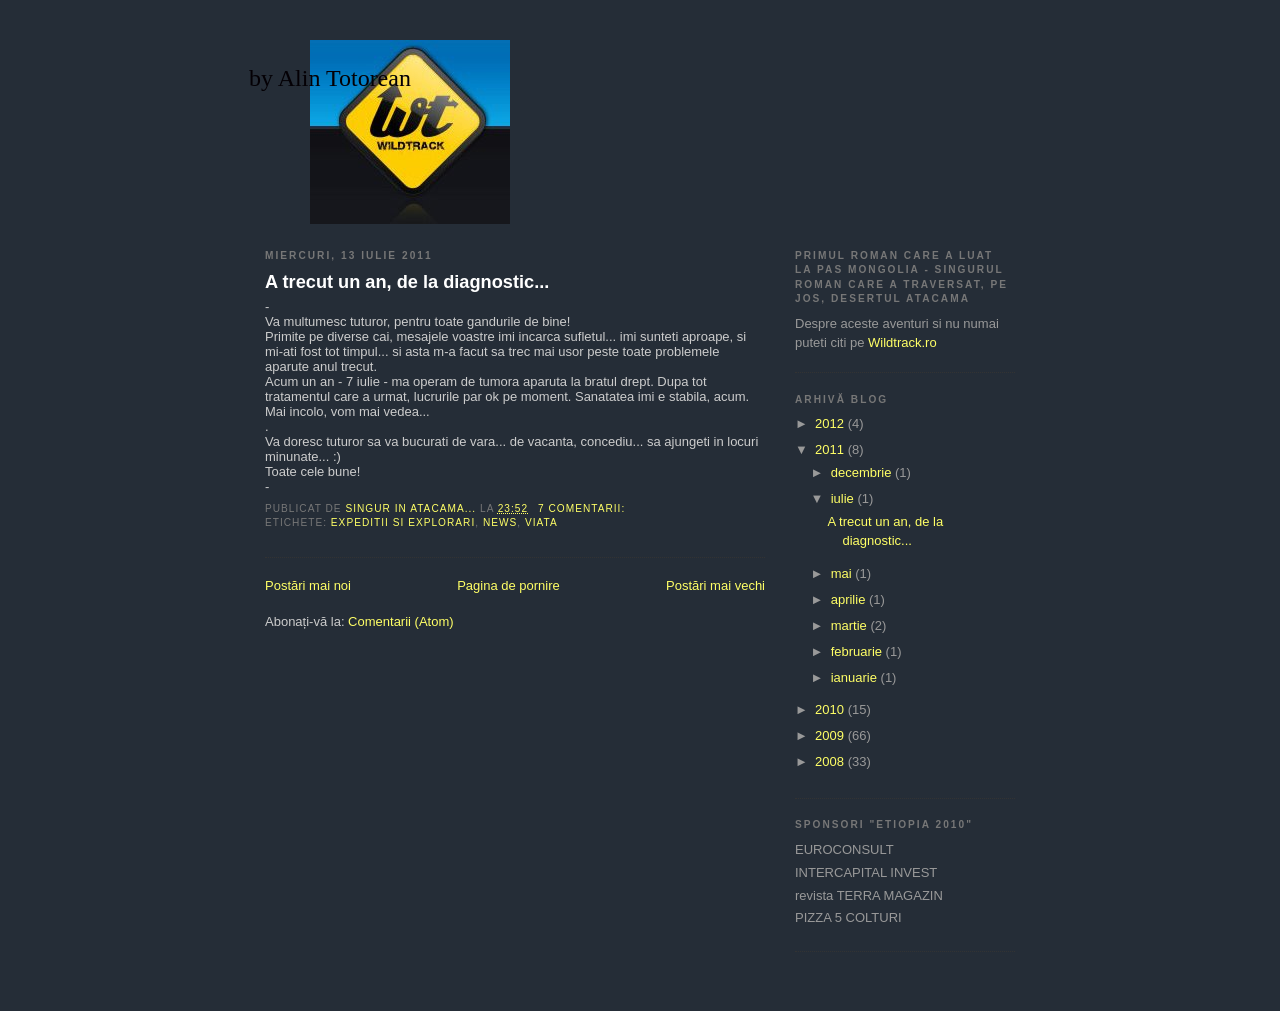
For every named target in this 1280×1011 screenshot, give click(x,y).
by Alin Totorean (330, 78)
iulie (844, 498)
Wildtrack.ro (902, 342)
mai (843, 573)
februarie (858, 651)
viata (541, 522)
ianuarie (856, 677)
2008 (831, 761)
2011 (831, 449)
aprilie (850, 599)
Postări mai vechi (715, 585)
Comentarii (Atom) (400, 621)
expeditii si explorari (403, 522)
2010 (831, 709)
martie (851, 625)
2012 (831, 423)
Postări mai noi (308, 585)
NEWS (500, 522)
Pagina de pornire (508, 585)
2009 (831, 735)
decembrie (863, 472)
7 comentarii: (583, 508)
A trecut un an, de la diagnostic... (407, 282)
